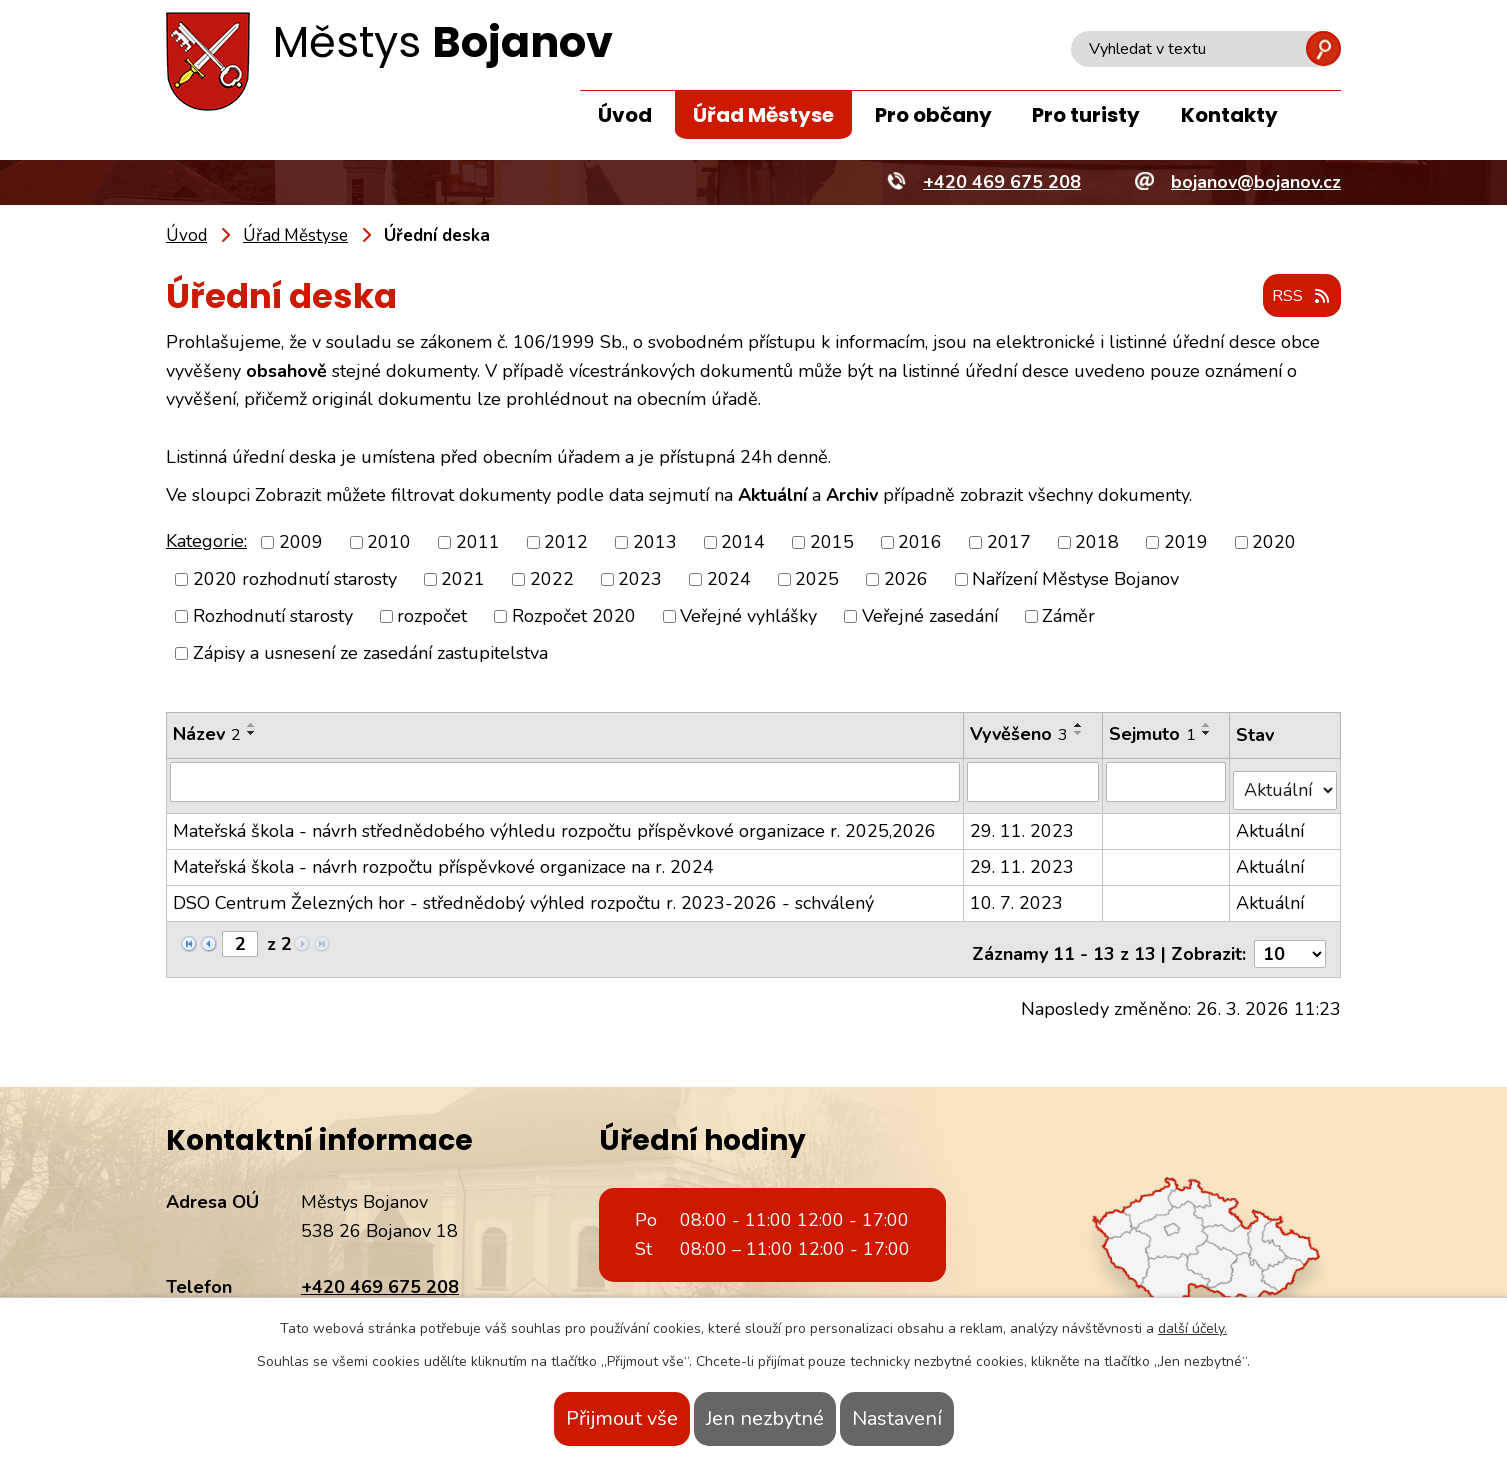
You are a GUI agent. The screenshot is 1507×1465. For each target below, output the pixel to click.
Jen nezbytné (765, 1418)
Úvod (625, 115)
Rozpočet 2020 (574, 617)
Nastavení (937, 1418)
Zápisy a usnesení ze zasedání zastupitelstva (370, 654)
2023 (640, 580)
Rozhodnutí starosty (273, 617)
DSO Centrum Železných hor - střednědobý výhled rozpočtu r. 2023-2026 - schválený (523, 894)
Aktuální (1272, 822)
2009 (301, 543)
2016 (920, 543)
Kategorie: (206, 542)
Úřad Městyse (763, 115)
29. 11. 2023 (1023, 822)
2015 (832, 543)
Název (207, 735)
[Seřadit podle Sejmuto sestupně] (1208, 734)
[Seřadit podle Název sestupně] (252, 734)
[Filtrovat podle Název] (565, 782)
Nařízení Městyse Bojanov (1075, 580)
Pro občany (933, 115)
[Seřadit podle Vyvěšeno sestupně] (1080, 734)
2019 (1186, 543)
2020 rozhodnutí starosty (295, 580)
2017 (1009, 543)
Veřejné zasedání (930, 617)
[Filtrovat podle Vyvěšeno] (1034, 782)
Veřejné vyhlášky (748, 617)
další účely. (1192, 1328)
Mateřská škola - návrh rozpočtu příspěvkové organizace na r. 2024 (443, 858)
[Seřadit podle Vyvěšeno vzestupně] (1080, 726)
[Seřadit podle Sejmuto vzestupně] (1208, 726)
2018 (1097, 543)
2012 (566, 543)
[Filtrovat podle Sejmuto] (1167, 782)
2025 (817, 580)
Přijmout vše (582, 1418)
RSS (1296, 298)
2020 (1274, 543)
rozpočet (432, 617)
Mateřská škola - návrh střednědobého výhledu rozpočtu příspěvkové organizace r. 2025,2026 (554, 822)
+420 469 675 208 (380, 1269)
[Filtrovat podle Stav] (1286, 781)
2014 (743, 543)
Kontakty (1229, 115)
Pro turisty (1086, 115)
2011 (478, 543)
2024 (729, 580)
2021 (463, 580)
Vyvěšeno (1020, 735)
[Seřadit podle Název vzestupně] (252, 726)
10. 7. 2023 (1017, 894)
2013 (655, 543)
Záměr (1068, 617)
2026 (906, 580)
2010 (389, 543)
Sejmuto (1153, 735)
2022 (552, 580)
